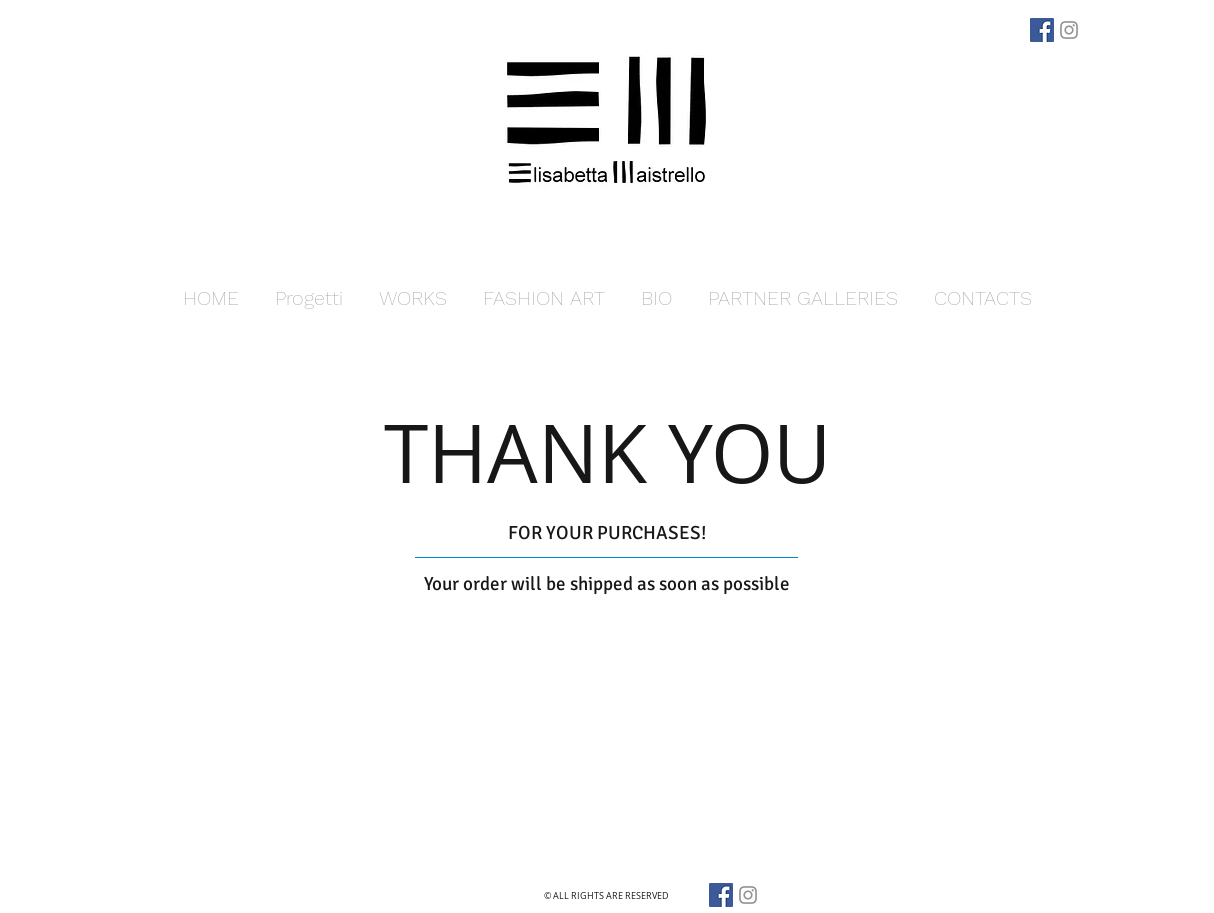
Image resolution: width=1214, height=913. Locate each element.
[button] (413, 298)
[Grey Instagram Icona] (1069, 30)
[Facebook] (1042, 30)
